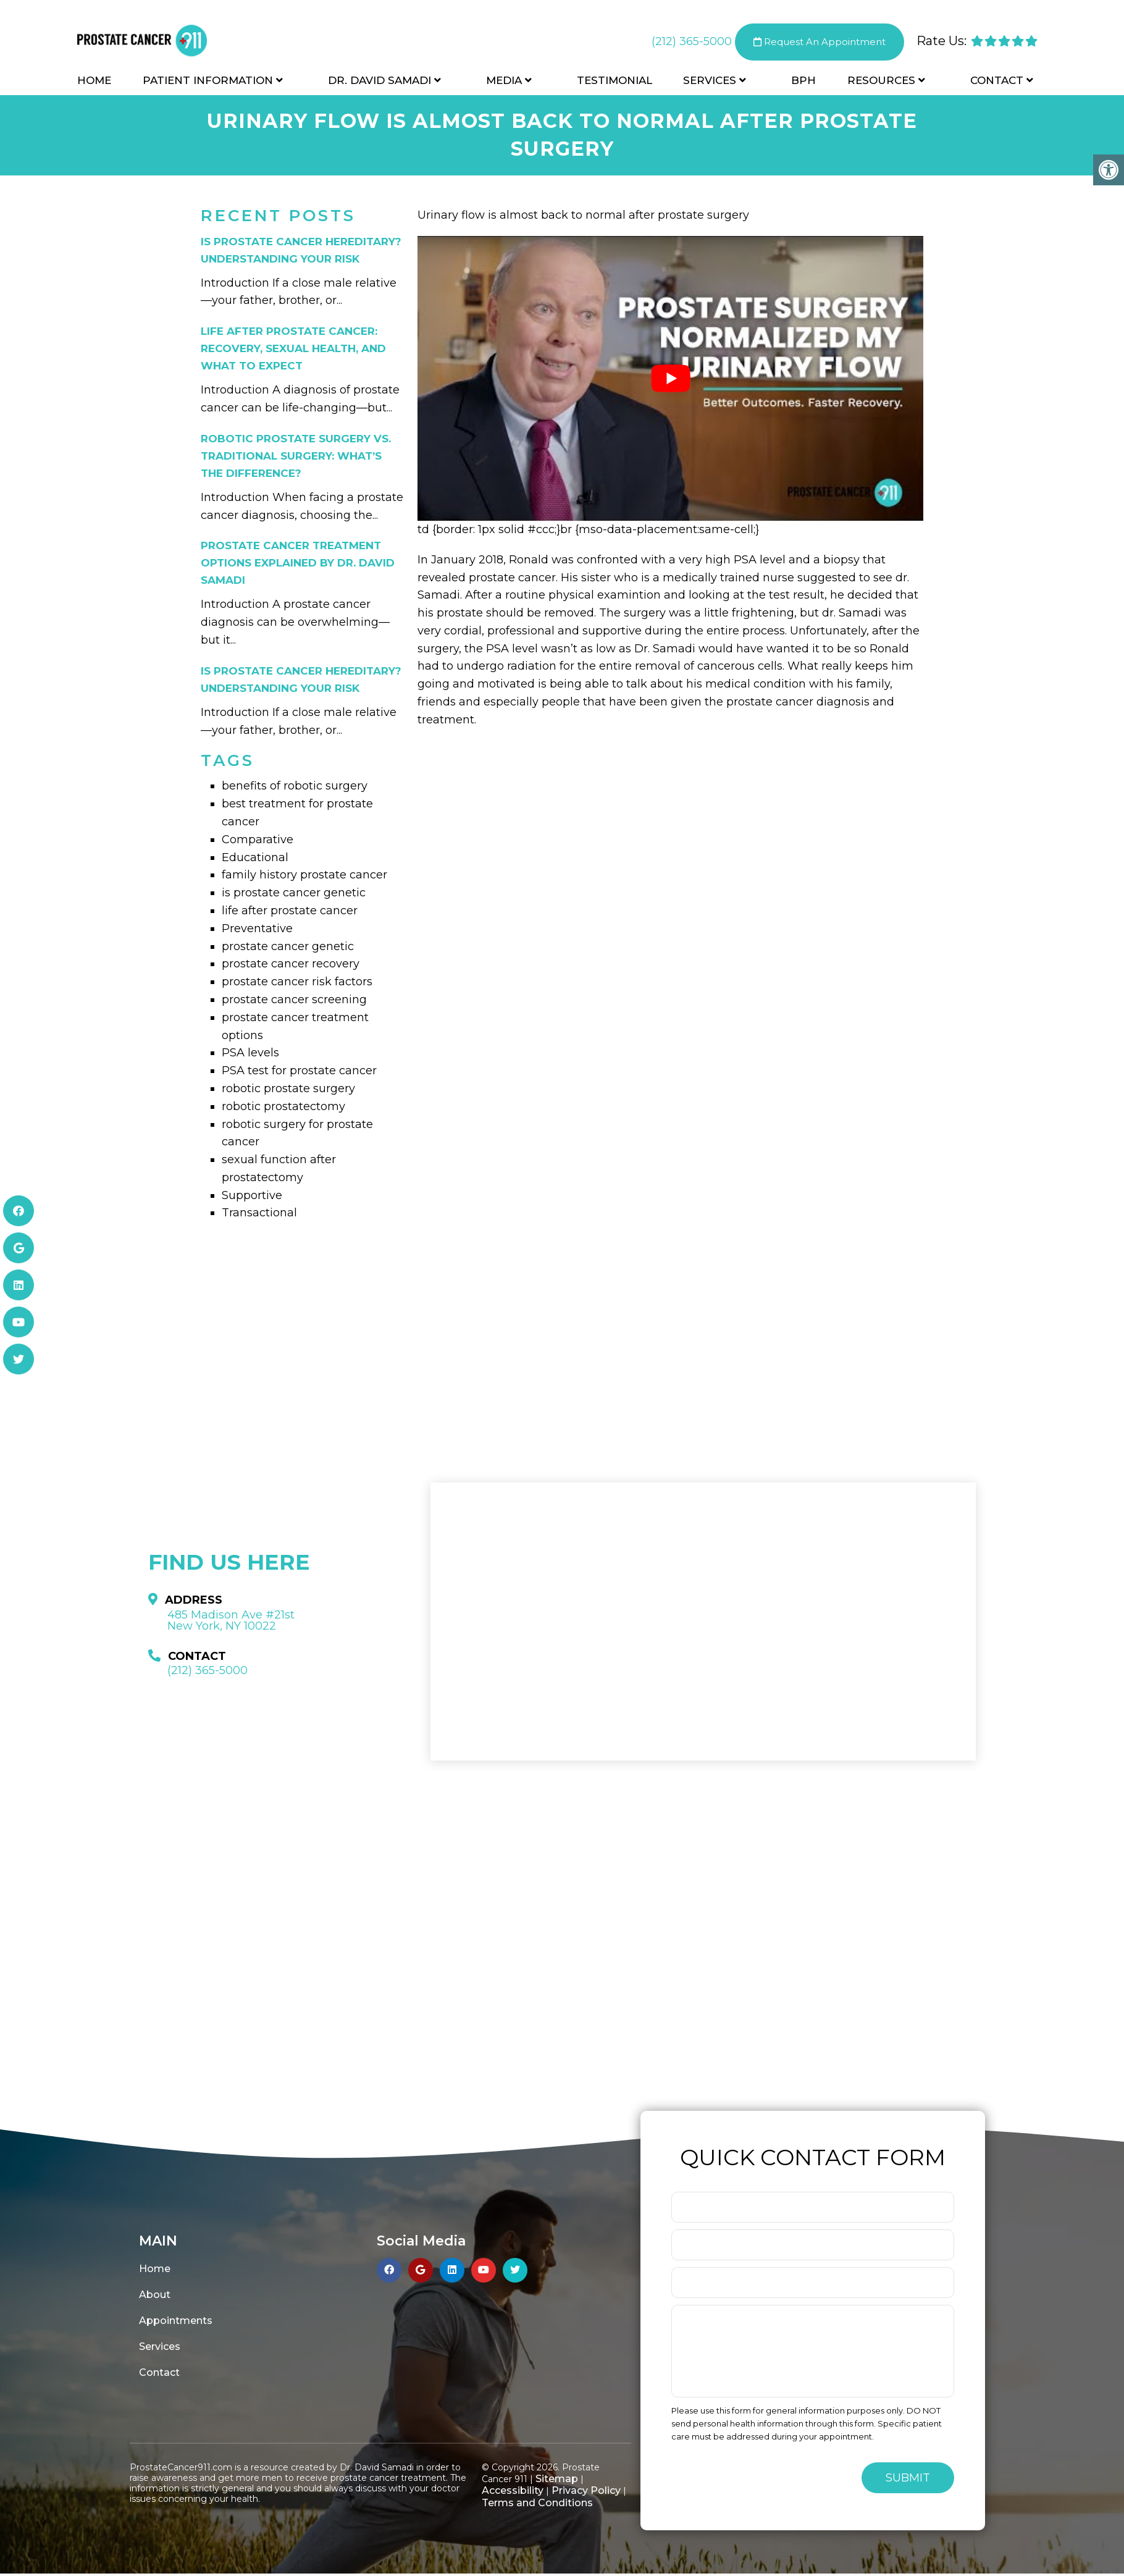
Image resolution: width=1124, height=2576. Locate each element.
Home (94, 81)
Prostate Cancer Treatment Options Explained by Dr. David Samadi (298, 562)
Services (709, 81)
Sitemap (556, 2479)
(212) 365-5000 (692, 42)
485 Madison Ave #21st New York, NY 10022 (231, 1620)
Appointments (175, 2320)
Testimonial (614, 81)
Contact (996, 81)
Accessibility (512, 2490)
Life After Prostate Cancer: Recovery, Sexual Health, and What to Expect (293, 348)
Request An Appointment (819, 43)
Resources (881, 81)
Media (504, 81)
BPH (803, 81)
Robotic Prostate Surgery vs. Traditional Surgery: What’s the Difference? (296, 455)
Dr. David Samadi (379, 81)
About (154, 2294)
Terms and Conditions (537, 2503)
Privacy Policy (586, 2490)
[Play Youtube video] (670, 378)
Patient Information (208, 81)
